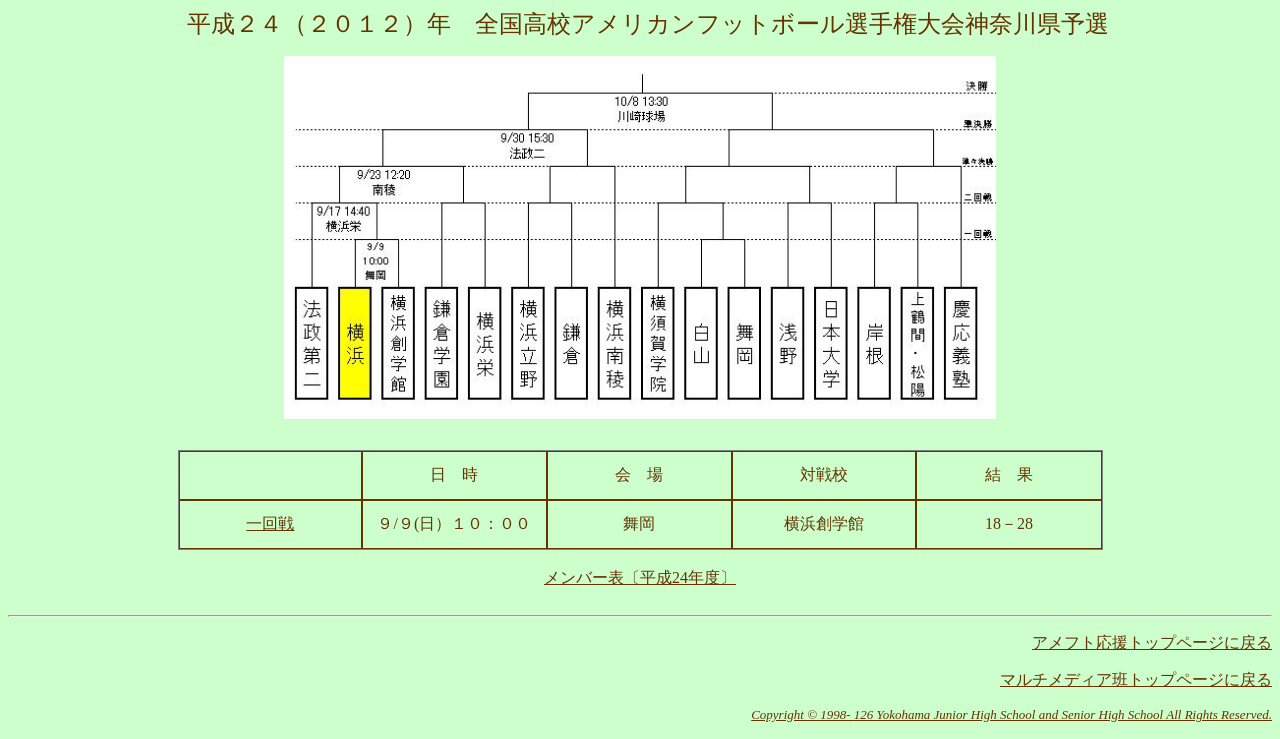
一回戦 (270, 523)
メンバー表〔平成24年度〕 (640, 577)
